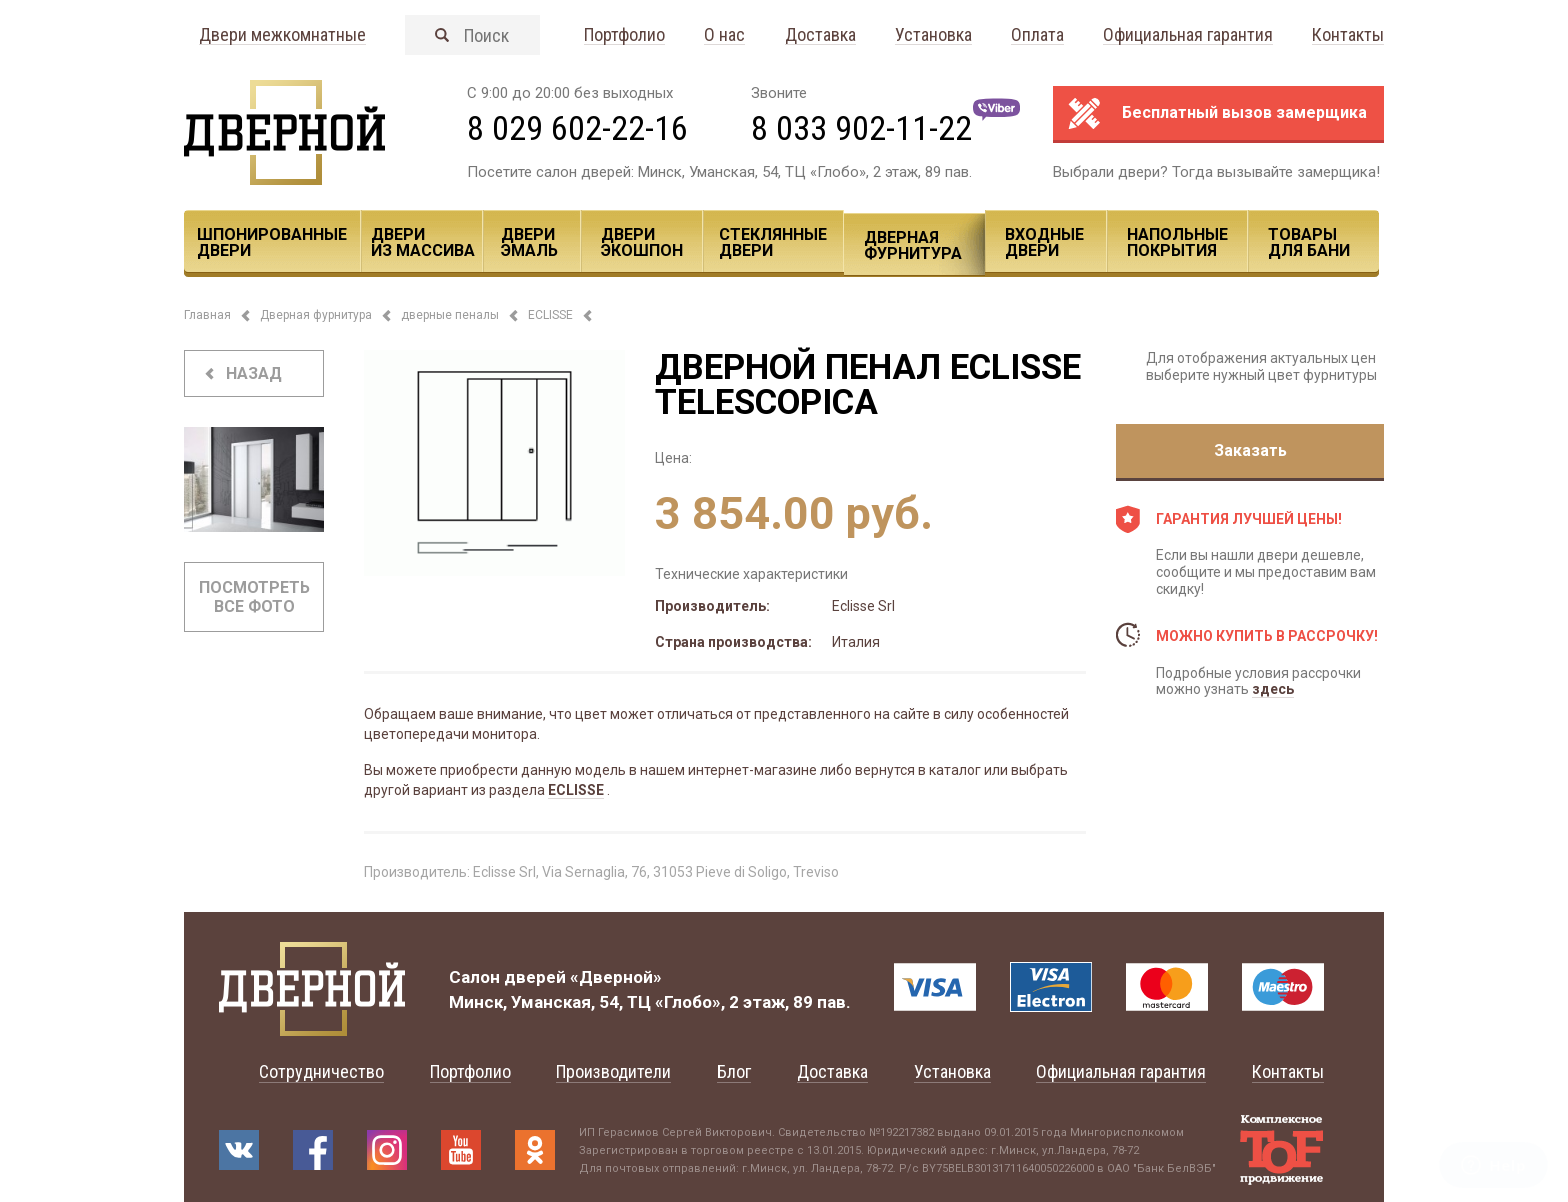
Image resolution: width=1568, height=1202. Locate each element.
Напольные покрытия (1177, 242)
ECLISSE (550, 315)
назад (254, 373)
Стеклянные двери (773, 242)
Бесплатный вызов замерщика (1244, 112)
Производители (613, 1071)
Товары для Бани (1309, 242)
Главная (207, 315)
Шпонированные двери (272, 242)
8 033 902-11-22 (861, 128)
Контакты (1348, 35)
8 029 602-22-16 (577, 128)
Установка (933, 35)
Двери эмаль (529, 242)
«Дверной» (616, 977)
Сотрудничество (321, 1071)
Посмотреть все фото (254, 597)
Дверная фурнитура (913, 245)
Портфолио (624, 35)
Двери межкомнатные (282, 35)
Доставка (820, 35)
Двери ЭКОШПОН (642, 242)
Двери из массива (423, 242)
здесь (1273, 689)
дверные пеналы (450, 315)
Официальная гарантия (1188, 35)
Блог (734, 1071)
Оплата (1037, 35)
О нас (724, 35)
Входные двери (1044, 242)
